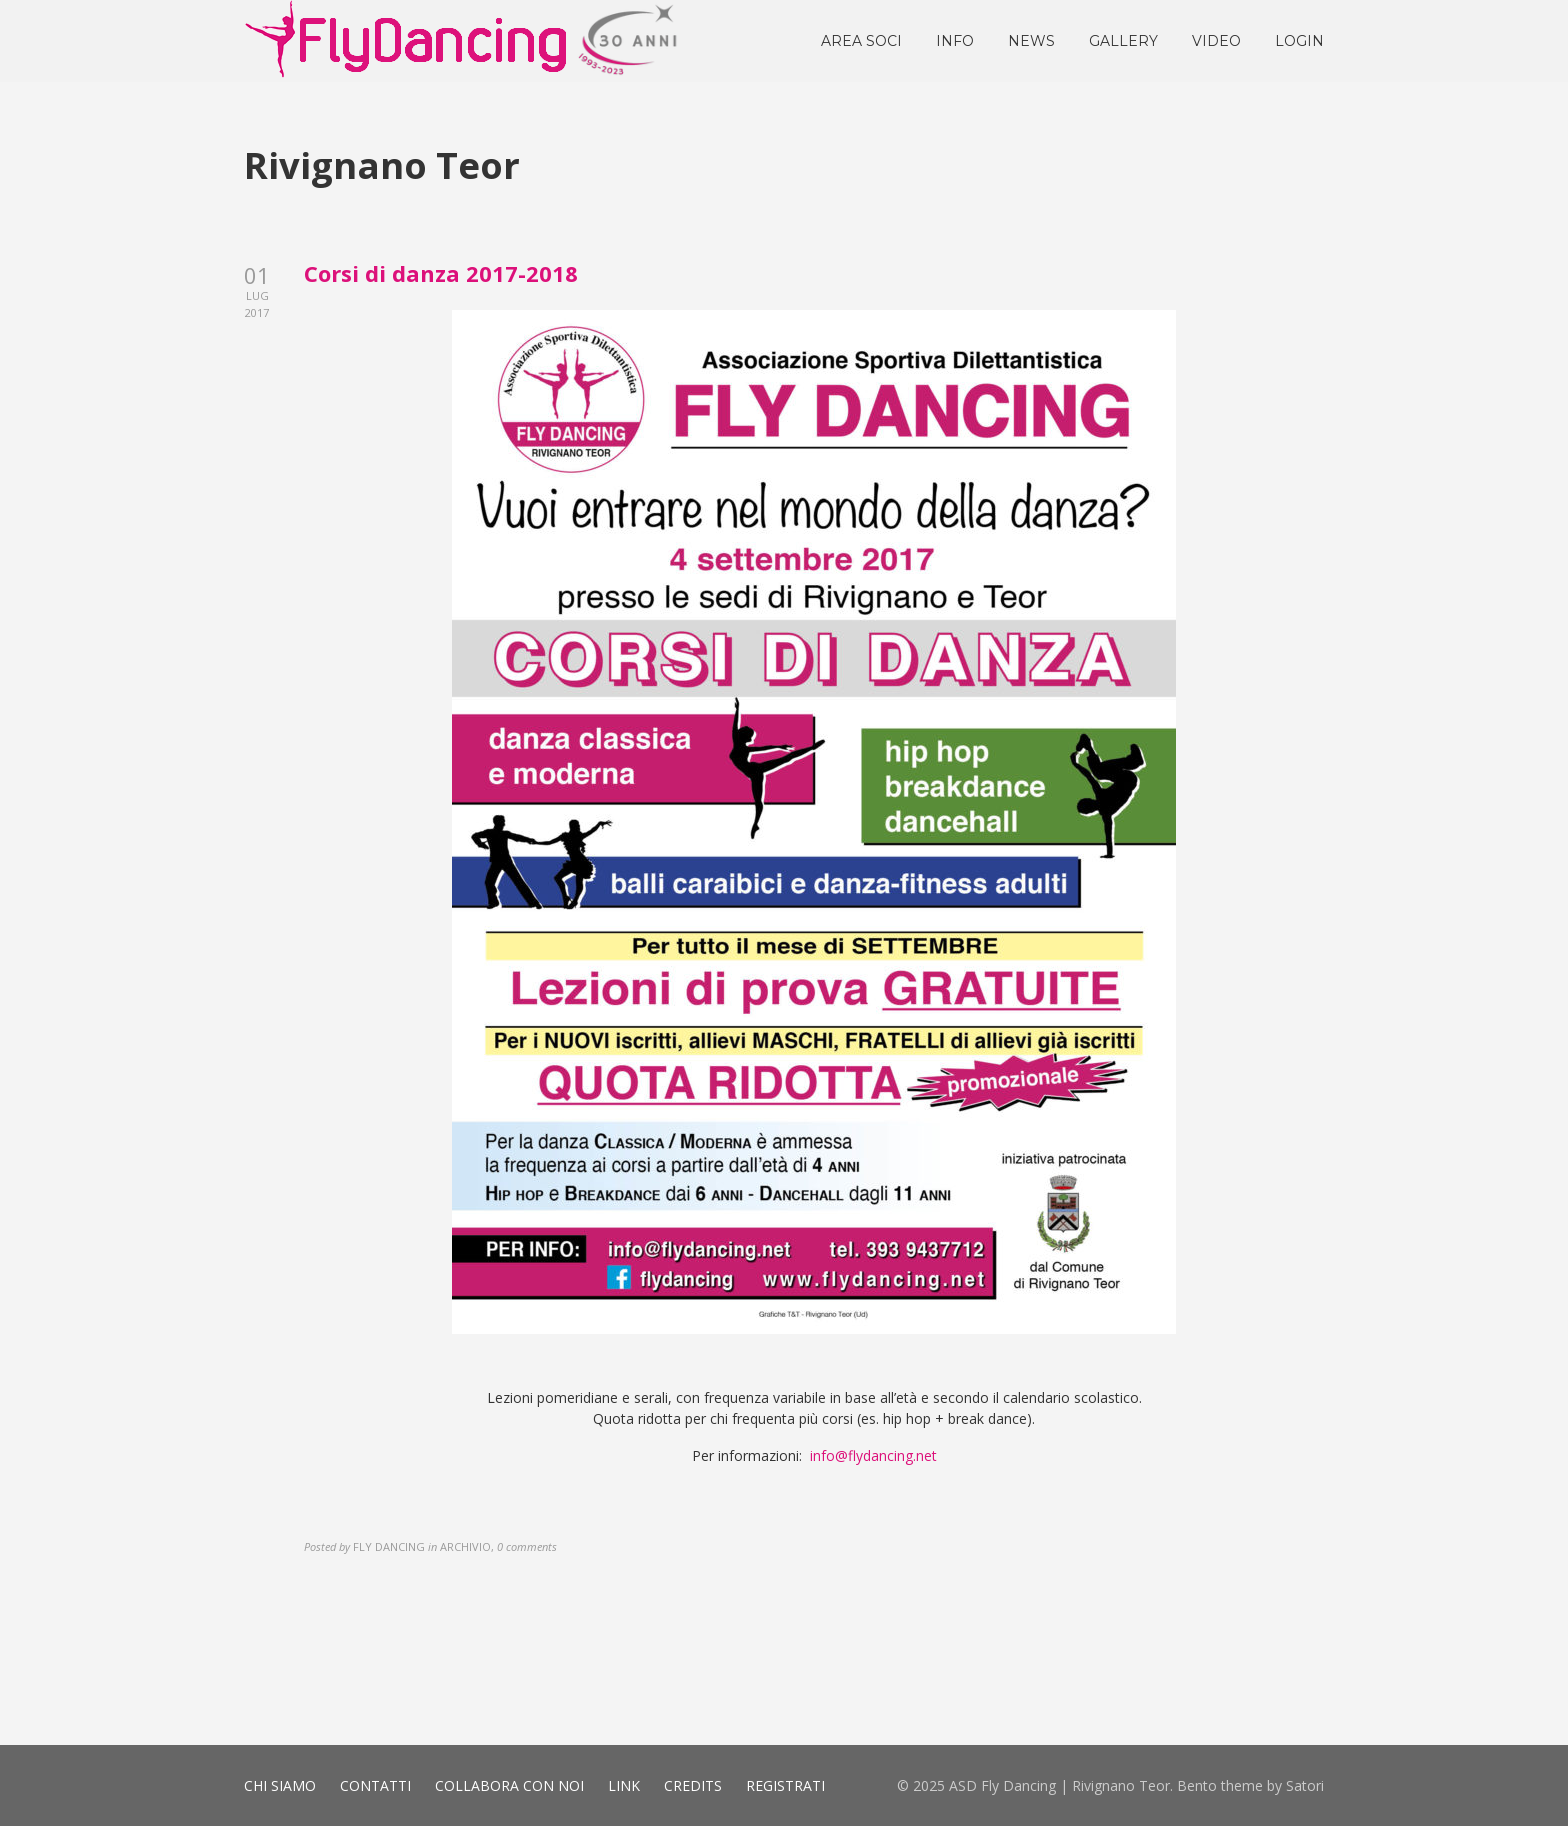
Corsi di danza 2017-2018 (441, 273)
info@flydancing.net (873, 1455)
